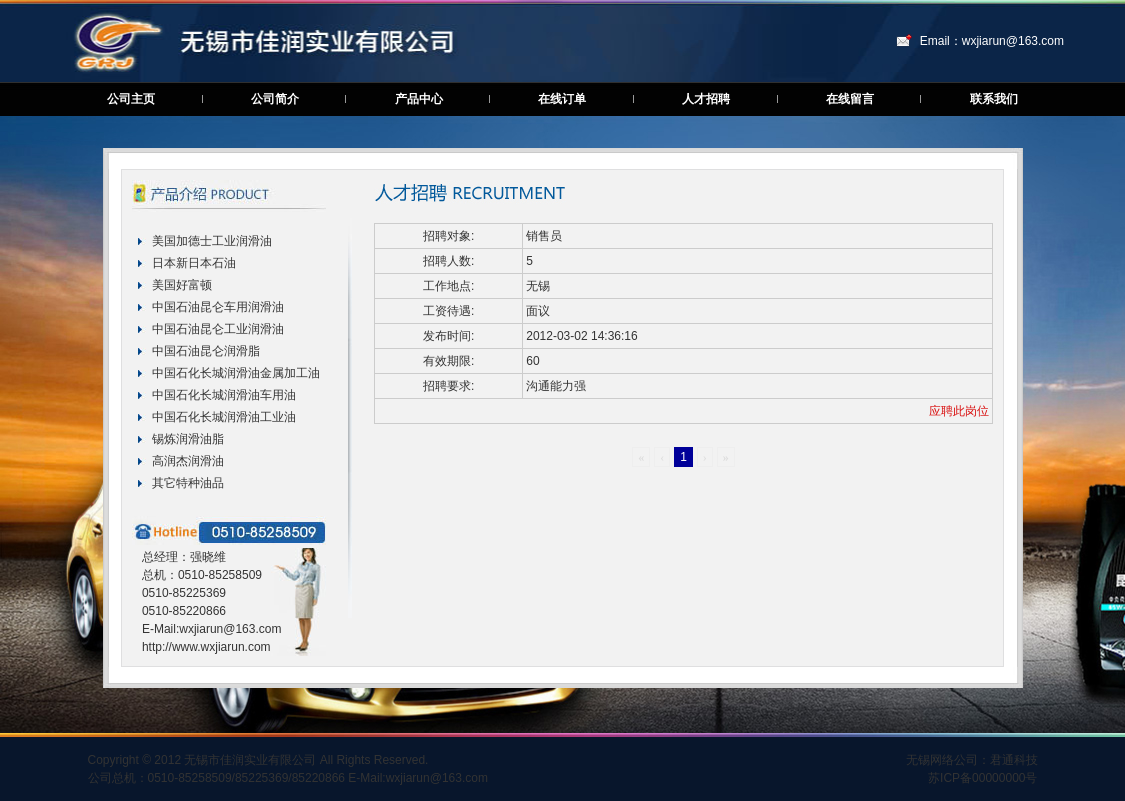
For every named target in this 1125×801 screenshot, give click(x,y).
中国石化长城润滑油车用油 (224, 395)
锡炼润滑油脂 (188, 439)
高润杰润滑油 (188, 461)
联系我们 (994, 99)
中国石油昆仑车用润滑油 (218, 307)
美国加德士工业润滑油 (212, 241)
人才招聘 (706, 99)
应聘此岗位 (959, 411)
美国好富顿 (182, 285)
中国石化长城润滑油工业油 (224, 417)
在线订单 (562, 99)
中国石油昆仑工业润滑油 (218, 329)
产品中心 (419, 99)
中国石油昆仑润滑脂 (206, 351)
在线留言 (850, 99)
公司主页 (131, 99)
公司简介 (275, 99)
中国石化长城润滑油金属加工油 (236, 373)
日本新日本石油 (194, 263)
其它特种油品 (188, 483)
